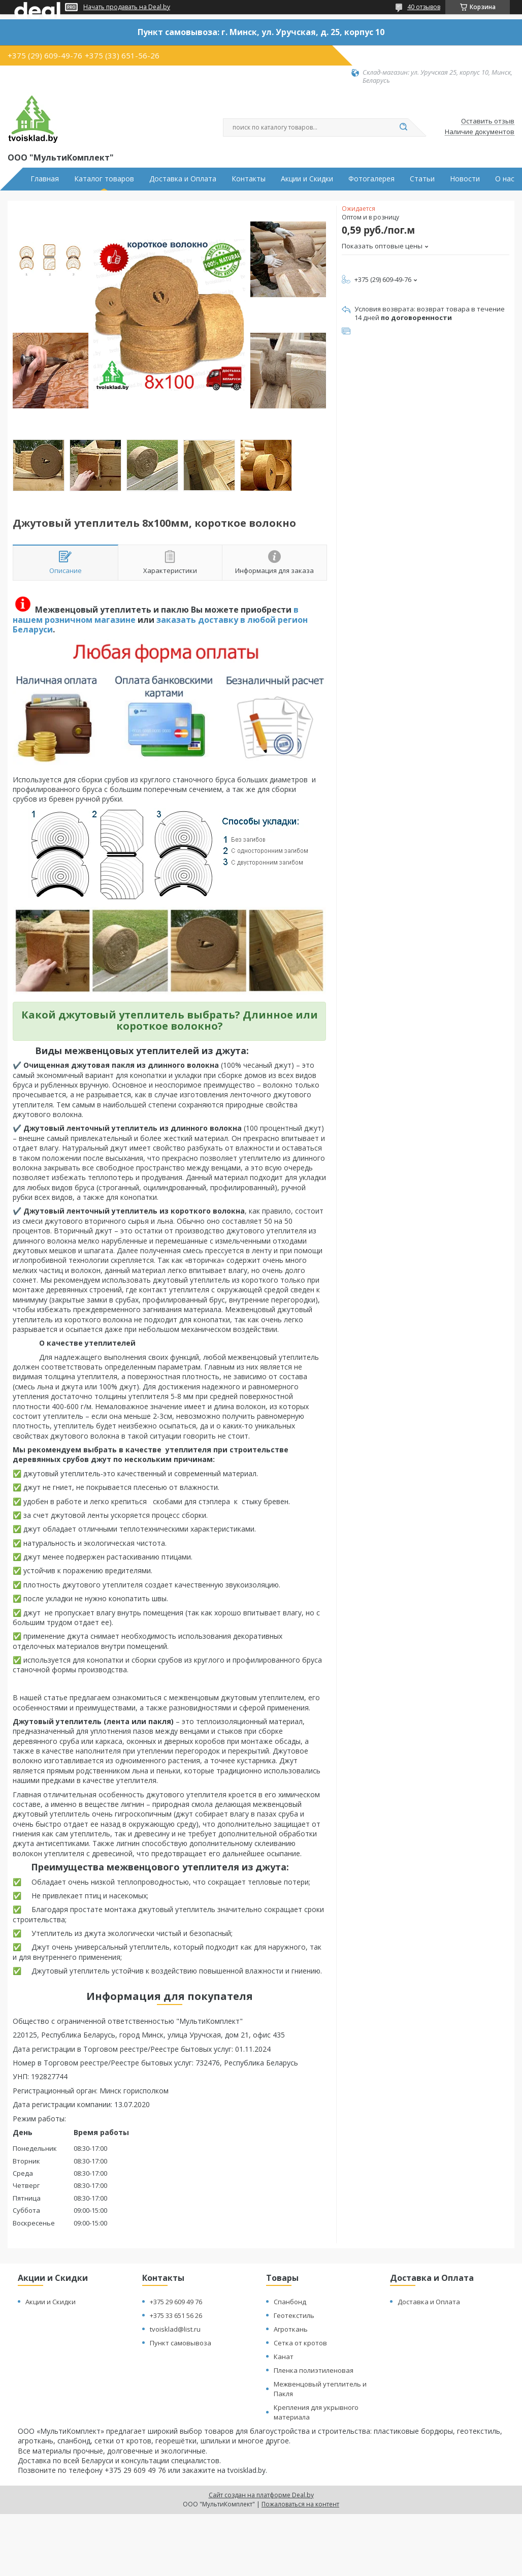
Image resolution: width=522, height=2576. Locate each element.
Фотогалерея (371, 178)
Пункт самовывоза (180, 2342)
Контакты (249, 178)
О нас (504, 178)
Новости (465, 178)
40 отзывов (423, 7)
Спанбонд (290, 2301)
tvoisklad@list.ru (175, 2329)
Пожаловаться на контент (300, 2504)
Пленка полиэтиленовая (313, 2370)
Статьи (422, 178)
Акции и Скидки (307, 178)
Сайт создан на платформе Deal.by (261, 2495)
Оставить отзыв (487, 121)
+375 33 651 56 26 (176, 2315)
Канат (283, 2356)
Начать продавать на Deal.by (126, 7)
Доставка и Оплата (182, 178)
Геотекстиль (294, 2315)
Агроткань (291, 2329)
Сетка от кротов (300, 2342)
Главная (44, 178)
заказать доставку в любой (216, 619)
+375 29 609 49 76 (176, 2301)
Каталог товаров (104, 178)
